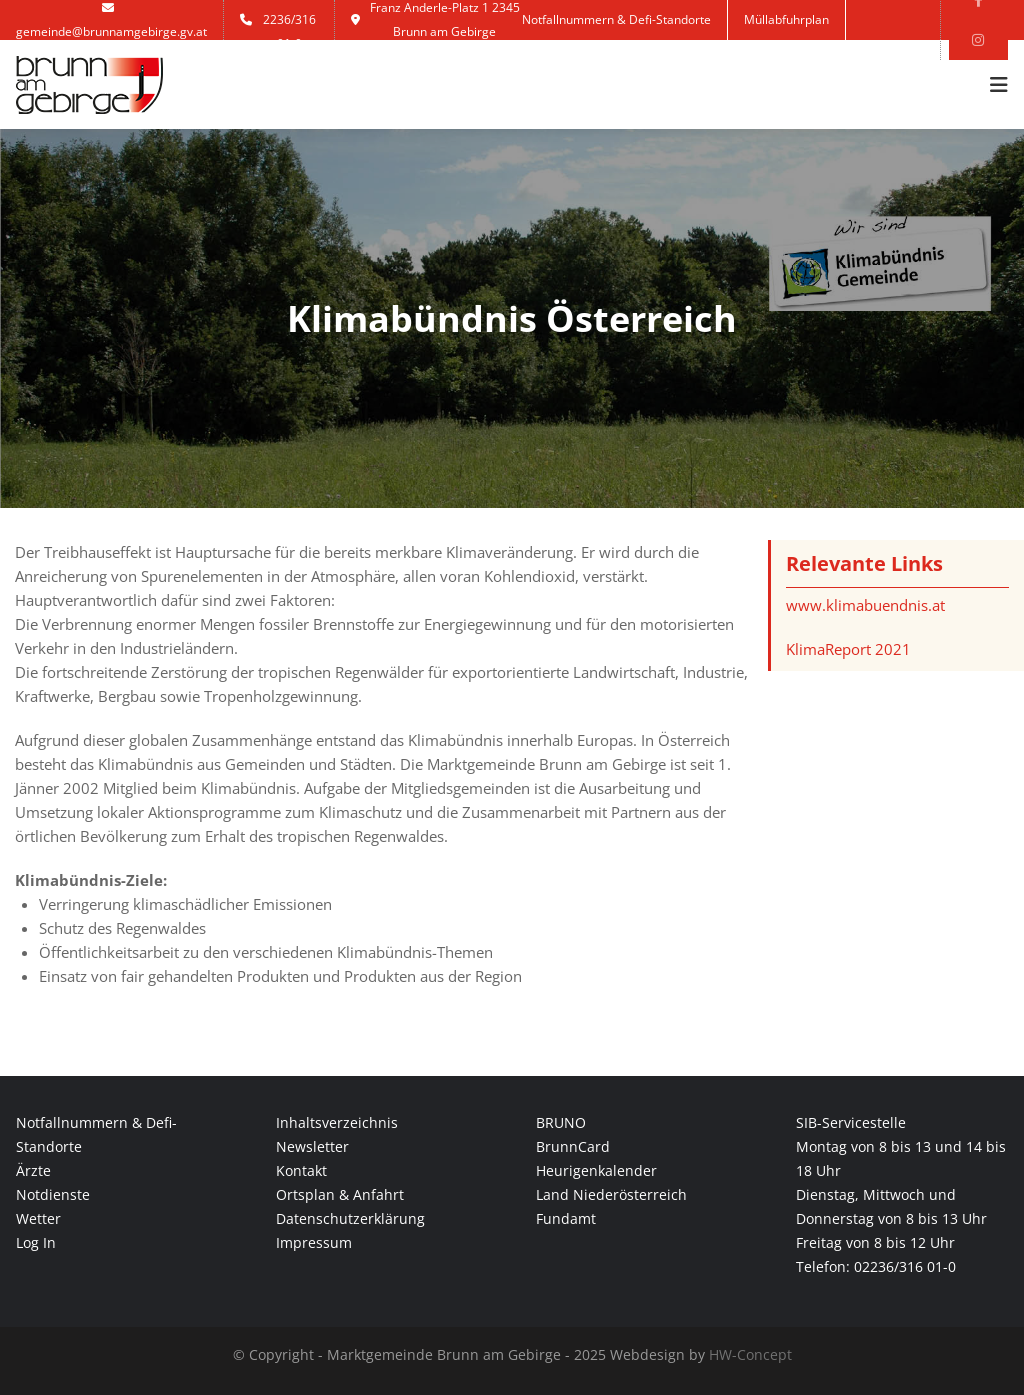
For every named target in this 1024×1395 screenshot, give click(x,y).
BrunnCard (573, 1146)
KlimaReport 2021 (848, 649)
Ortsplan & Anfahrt (340, 1194)
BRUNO (561, 1122)
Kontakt (705, 59)
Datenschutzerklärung (350, 1218)
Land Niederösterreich (611, 1194)
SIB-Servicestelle (851, 1122)
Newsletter (312, 1146)
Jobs (639, 59)
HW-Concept (750, 1354)
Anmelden (566, 59)
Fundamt (566, 1218)
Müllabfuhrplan (786, 19)
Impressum (314, 1242)
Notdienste (53, 1194)
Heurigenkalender (596, 1170)
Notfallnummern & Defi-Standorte (616, 19)
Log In (36, 1242)
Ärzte (33, 1170)
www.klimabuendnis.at (865, 605)
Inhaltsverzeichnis (337, 1122)
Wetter (38, 1218)
